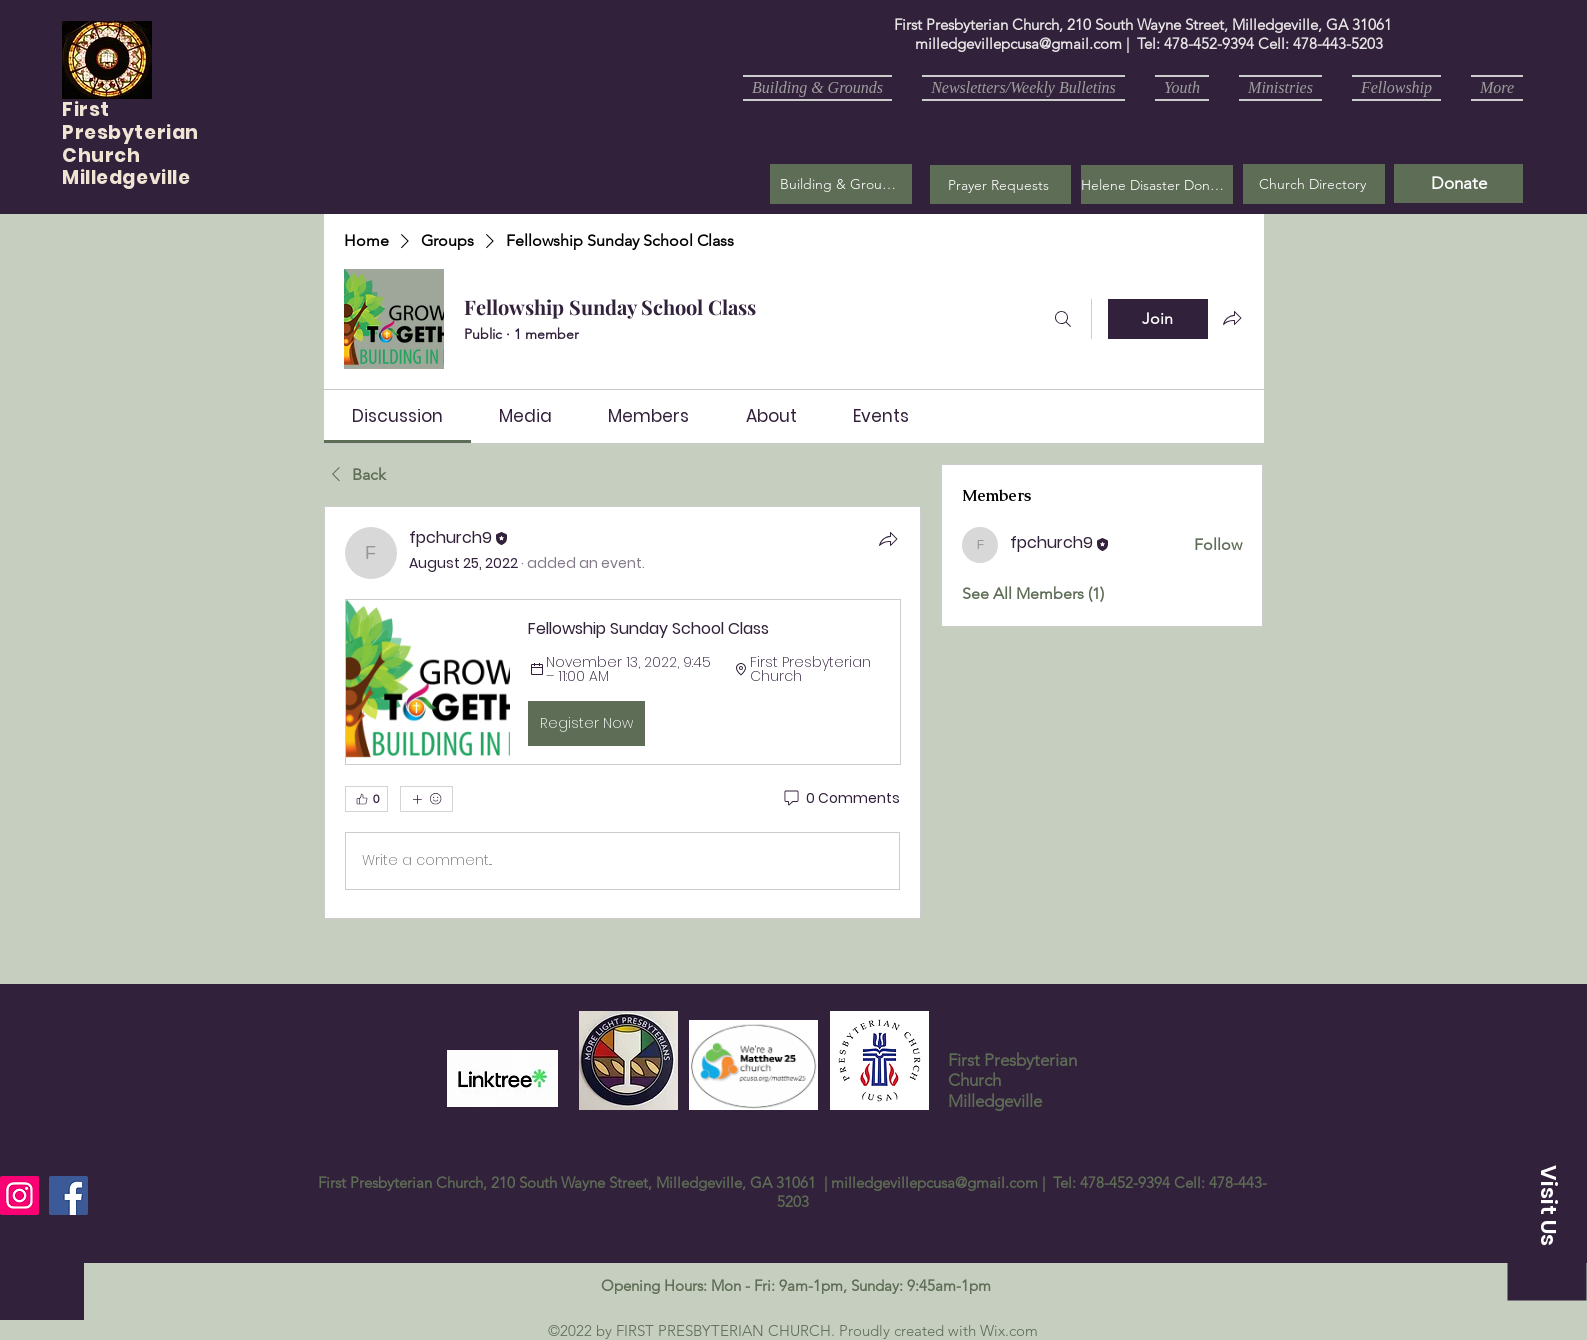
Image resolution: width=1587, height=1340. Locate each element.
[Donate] (1458, 183)
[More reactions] (426, 799)
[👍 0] (366, 799)
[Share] (888, 539)
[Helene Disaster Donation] (1157, 184)
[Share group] (1232, 318)
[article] (623, 712)
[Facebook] (68, 1195)
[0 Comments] (840, 799)
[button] (1000, 184)
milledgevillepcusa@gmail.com (1018, 43)
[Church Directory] (1314, 184)
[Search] (1063, 319)
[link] (397, 416)
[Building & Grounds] (841, 184)
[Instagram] (19, 1195)
